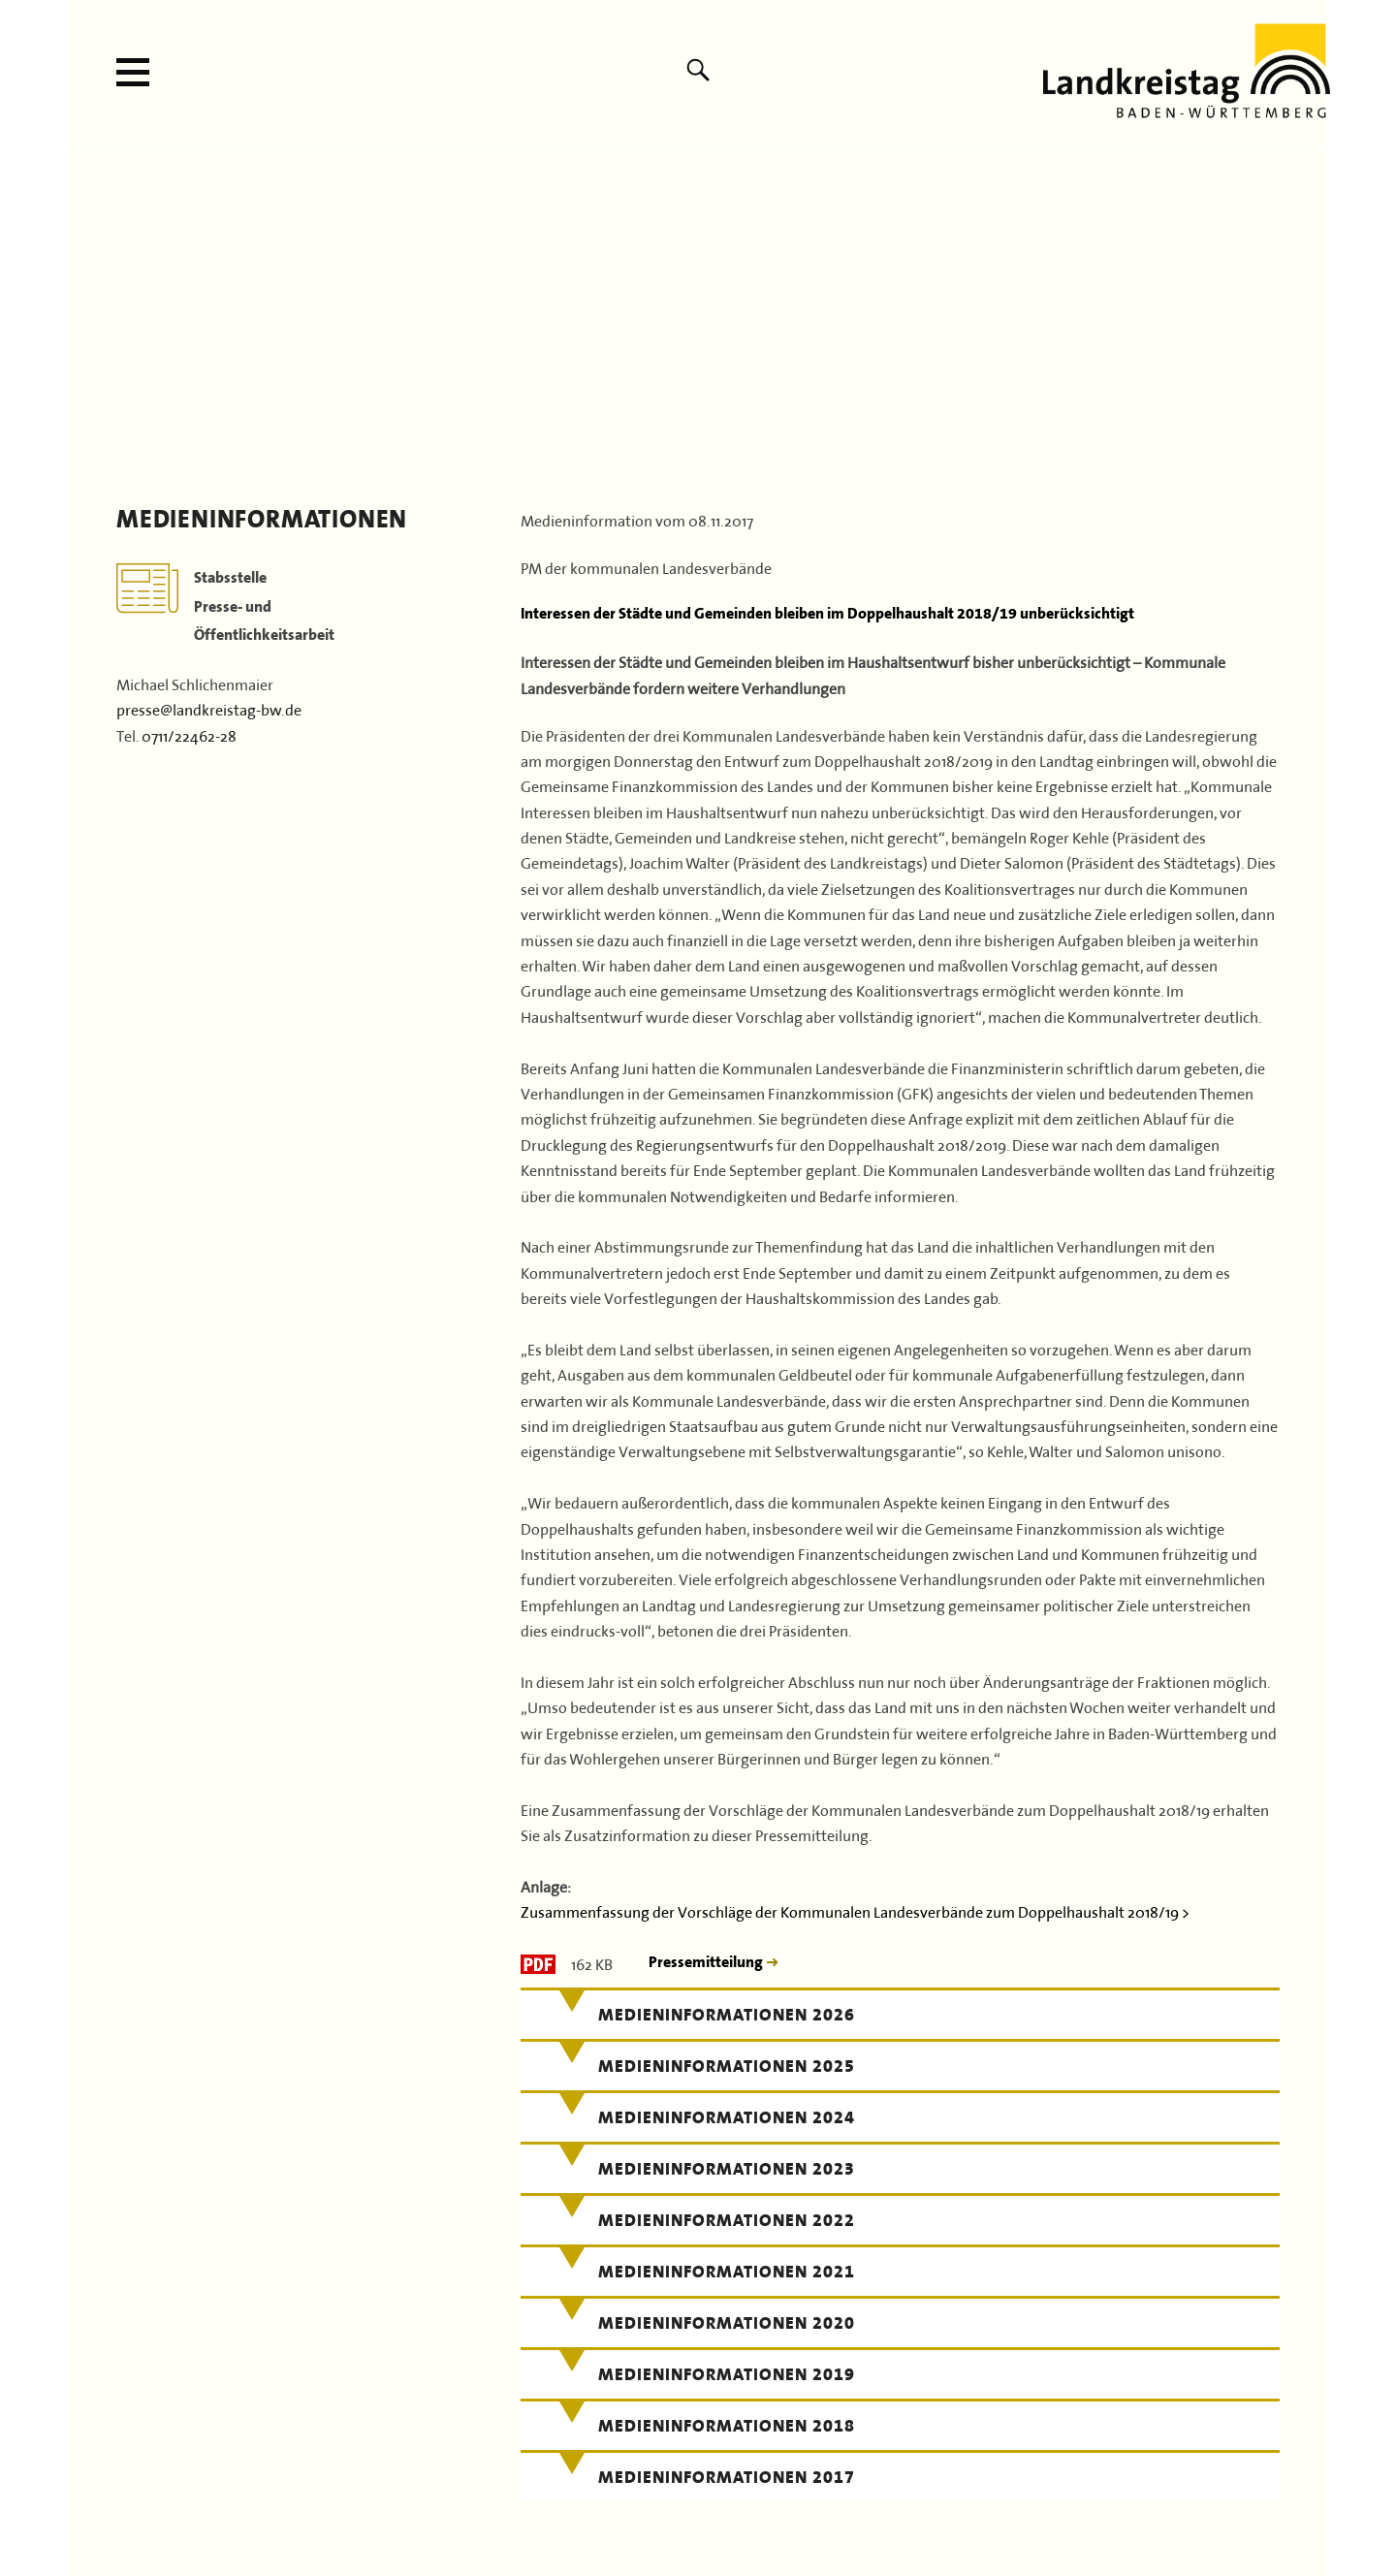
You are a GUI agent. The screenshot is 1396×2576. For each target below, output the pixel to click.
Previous (91, 310)
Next (1305, 310)
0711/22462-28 (189, 734)
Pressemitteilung (707, 1962)
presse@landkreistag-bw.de (208, 707)
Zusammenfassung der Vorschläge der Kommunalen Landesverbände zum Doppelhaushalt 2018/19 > (855, 1910)
